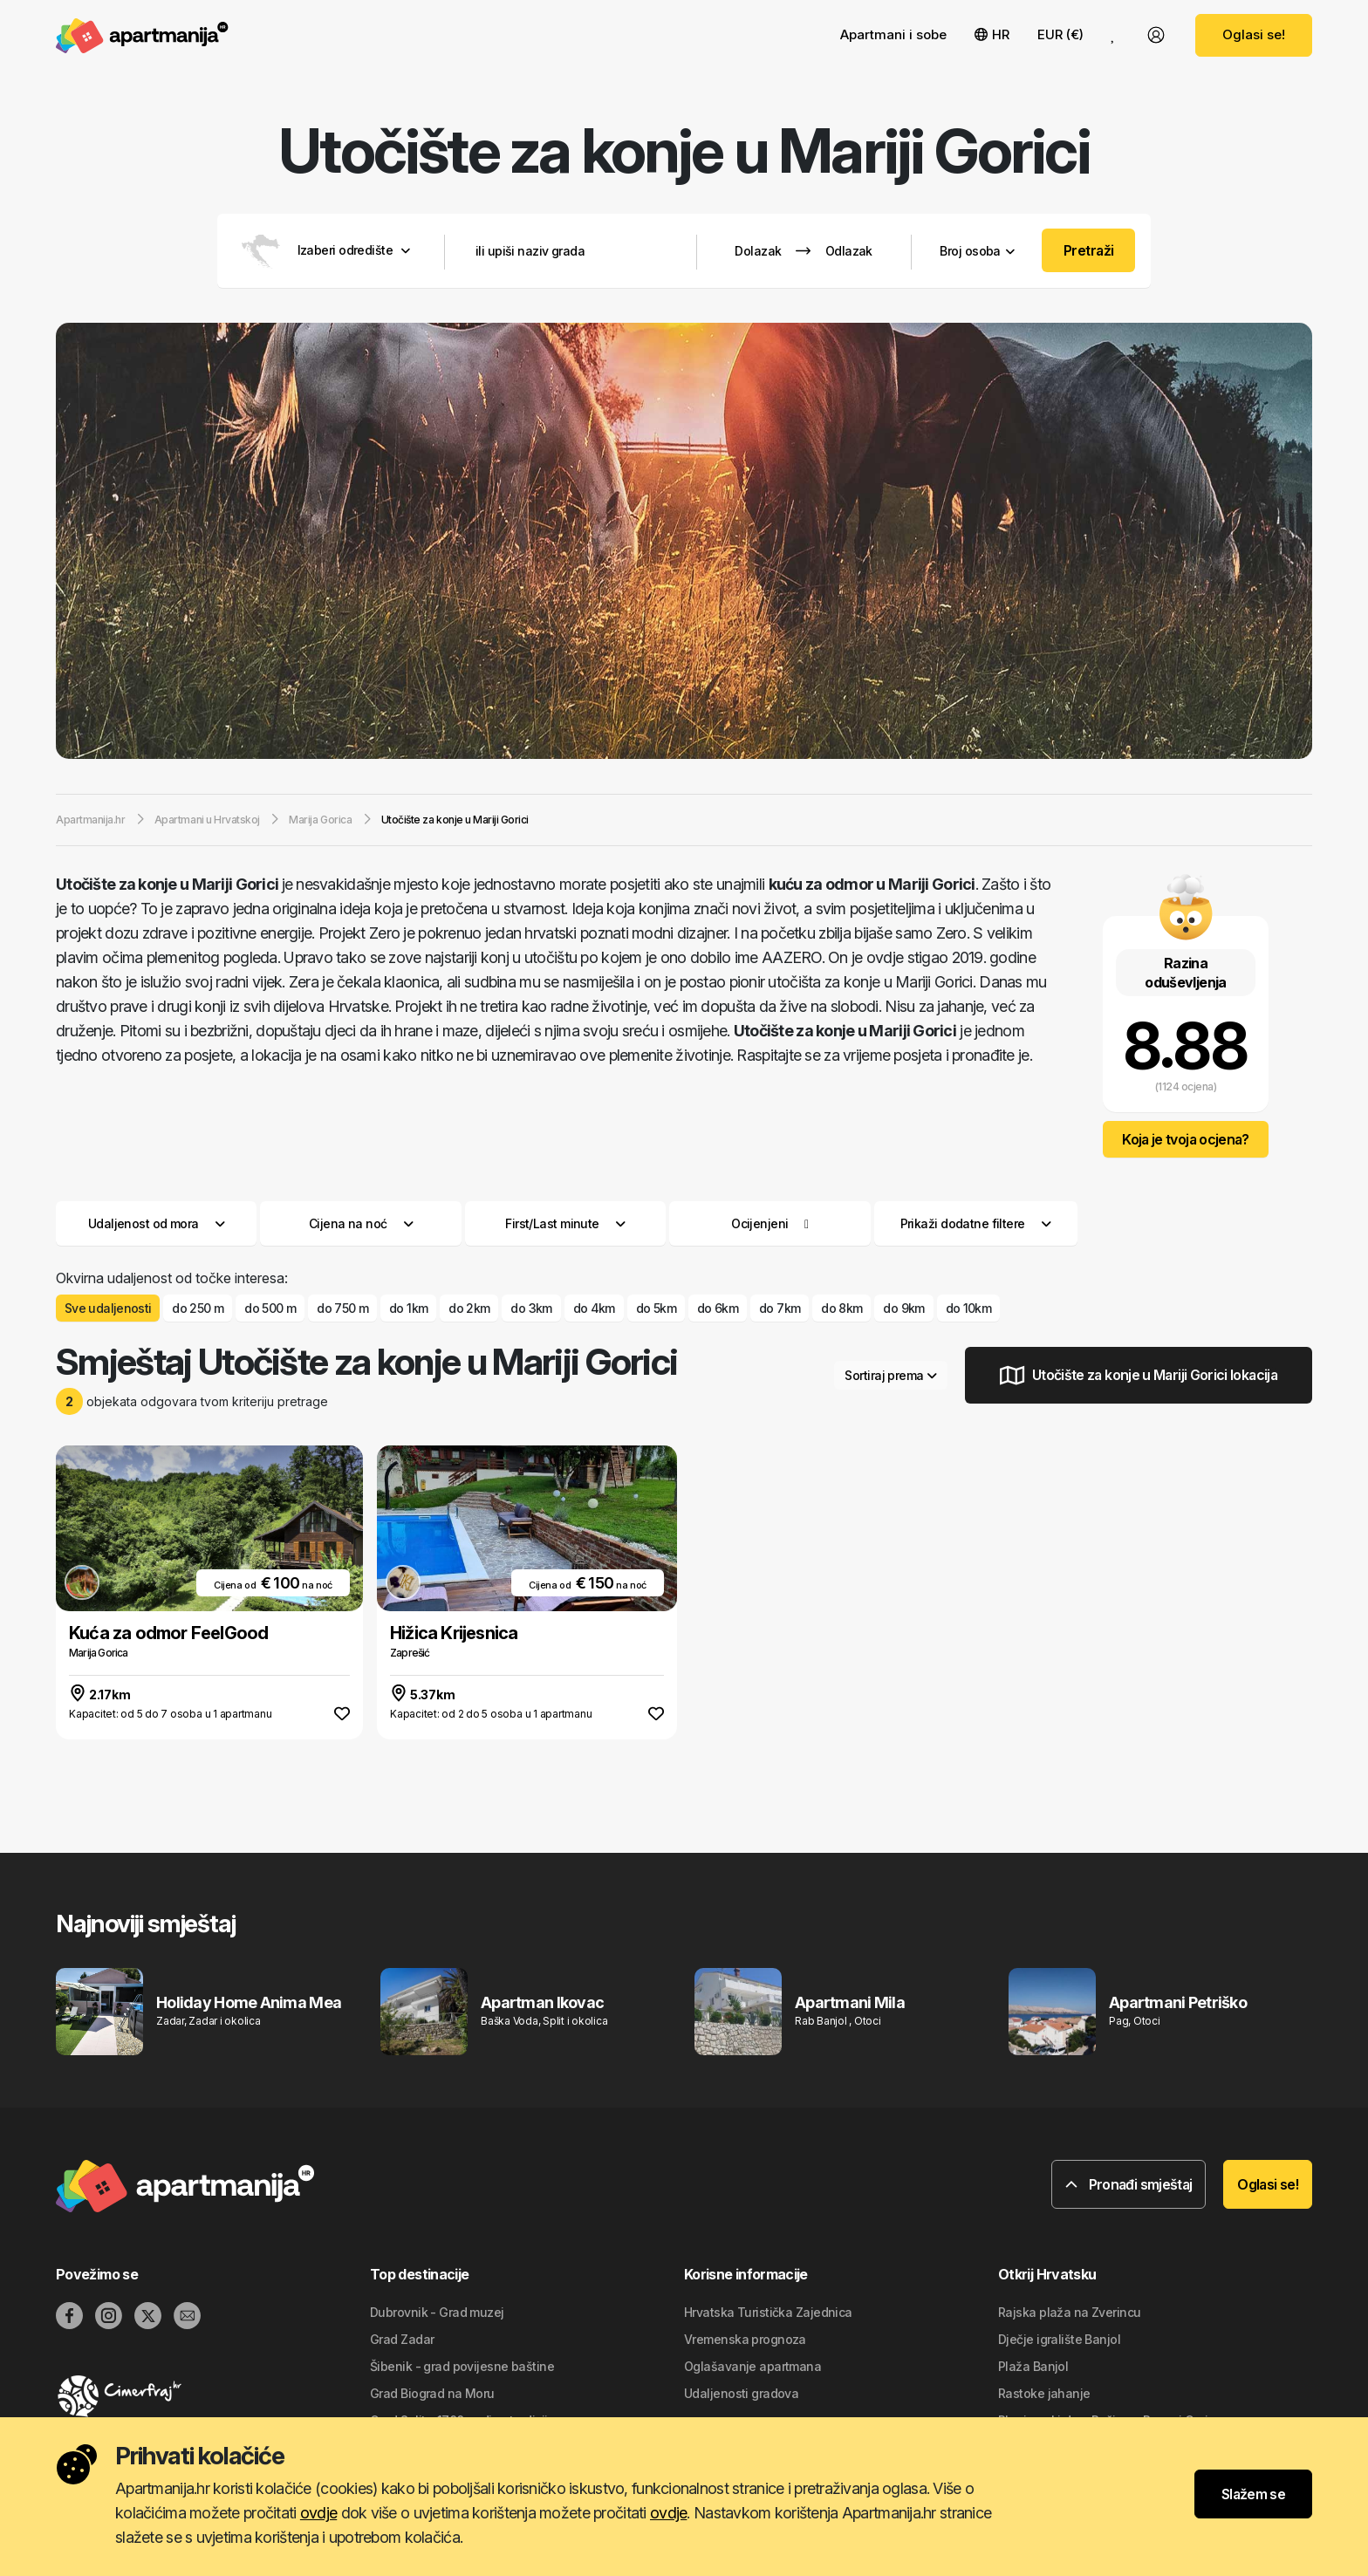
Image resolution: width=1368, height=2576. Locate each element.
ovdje (318, 2513)
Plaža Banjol (1033, 2366)
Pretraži (1089, 250)
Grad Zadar (402, 2339)
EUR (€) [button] (1060, 34)
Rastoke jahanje (1044, 2393)
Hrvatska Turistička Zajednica (768, 2312)
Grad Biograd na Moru (432, 2393)
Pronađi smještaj (1129, 2184)
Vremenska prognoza (745, 2339)
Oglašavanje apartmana (752, 2366)
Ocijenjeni (759, 1223)
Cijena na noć (361, 1223)
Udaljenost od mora (156, 1223)
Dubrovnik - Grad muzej (437, 2312)
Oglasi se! (1253, 34)
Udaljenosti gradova (741, 2393)
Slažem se (1253, 2494)
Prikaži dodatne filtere (975, 1223)
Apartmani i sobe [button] (893, 34)
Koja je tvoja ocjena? (1185, 1139)
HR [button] (992, 34)
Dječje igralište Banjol (1059, 2339)
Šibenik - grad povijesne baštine (462, 2366)
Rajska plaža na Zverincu (1069, 2312)
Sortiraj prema (890, 1375)
